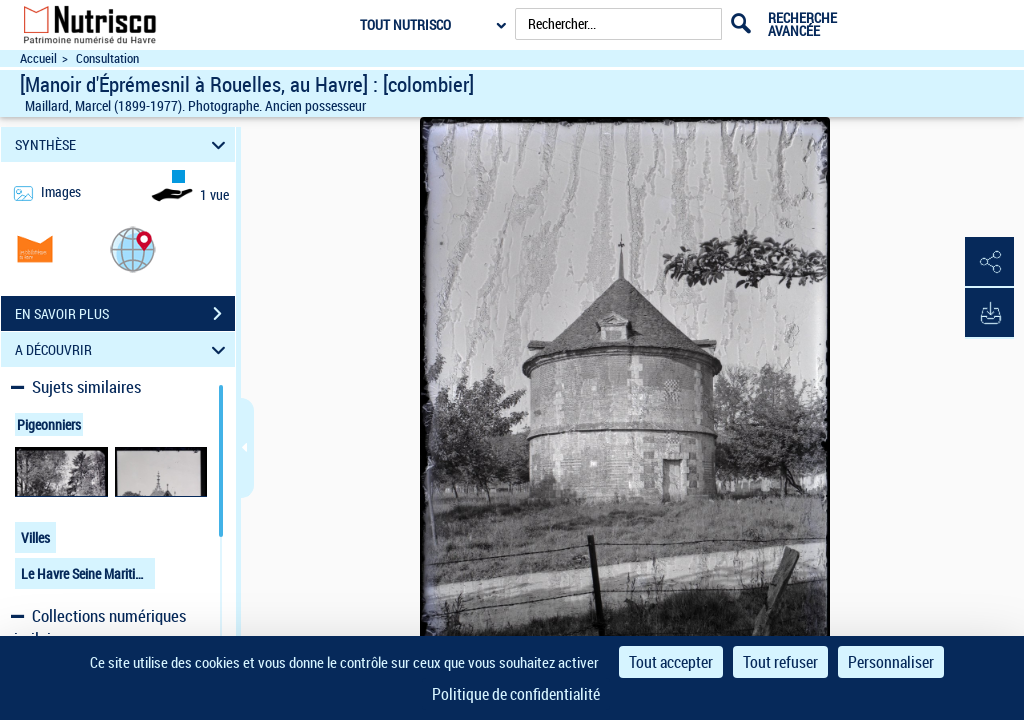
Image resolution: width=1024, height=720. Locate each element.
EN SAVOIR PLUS (125, 314)
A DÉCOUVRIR (123, 349)
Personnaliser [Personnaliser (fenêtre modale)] (891, 662)
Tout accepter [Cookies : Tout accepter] (671, 662)
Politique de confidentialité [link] (516, 694)
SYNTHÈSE (123, 144)
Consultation (107, 58)
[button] (133, 248)
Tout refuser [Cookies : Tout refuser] (780, 662)
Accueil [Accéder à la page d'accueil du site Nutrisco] (38, 58)
